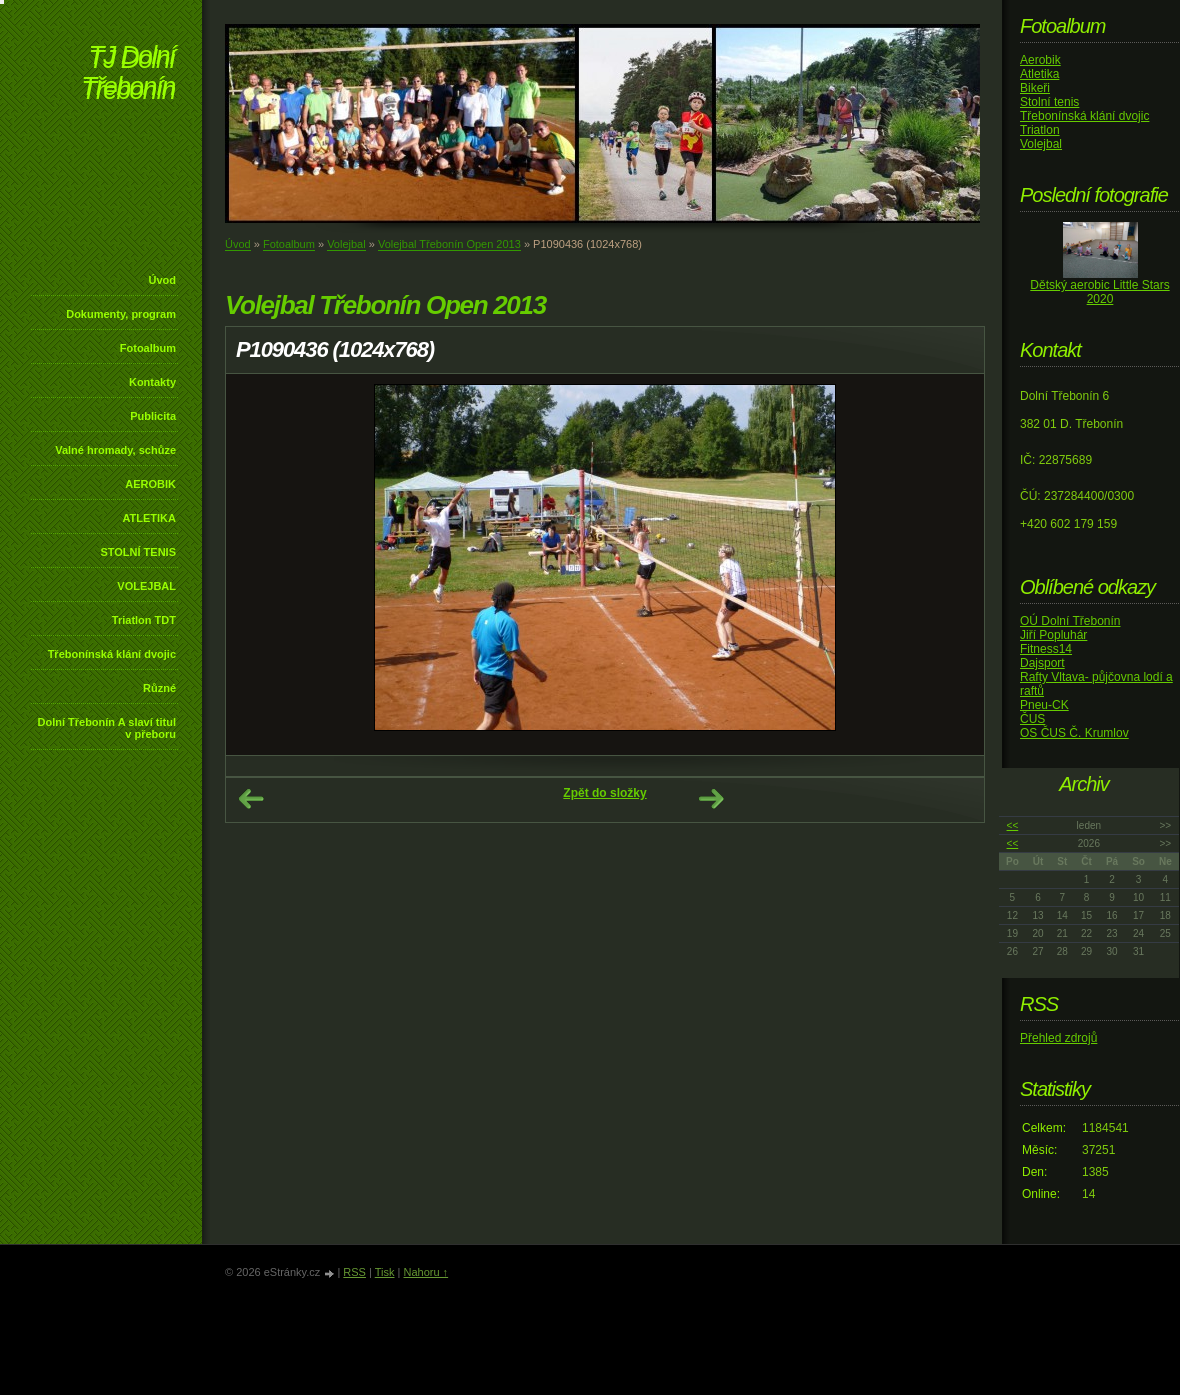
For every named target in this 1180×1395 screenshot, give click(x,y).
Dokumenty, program (121, 314)
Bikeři (1035, 88)
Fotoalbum (148, 348)
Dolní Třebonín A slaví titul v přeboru (106, 728)
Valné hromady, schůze (115, 450)
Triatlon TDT (144, 620)
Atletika (1039, 74)
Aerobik (1040, 60)
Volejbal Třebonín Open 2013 (449, 244)
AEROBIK (150, 484)
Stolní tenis (1049, 102)
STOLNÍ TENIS (138, 552)
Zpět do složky (604, 793)
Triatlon (1040, 130)
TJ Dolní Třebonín (128, 74)
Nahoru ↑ (425, 1272)
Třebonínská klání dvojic (112, 654)
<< (1013, 825)
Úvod (163, 280)
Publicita (153, 416)
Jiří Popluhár (1053, 635)
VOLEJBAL (146, 586)
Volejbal (346, 244)
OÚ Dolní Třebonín (1070, 621)
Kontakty (152, 382)
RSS (354, 1272)
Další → (711, 799)
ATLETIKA (149, 518)
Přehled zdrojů (1058, 1038)
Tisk (385, 1272)
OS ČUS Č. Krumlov (1074, 733)
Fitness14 (1046, 649)
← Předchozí (251, 799)
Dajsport (1042, 663)
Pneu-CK (1044, 705)
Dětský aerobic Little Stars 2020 (1099, 292)
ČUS (1032, 719)
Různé (159, 688)
